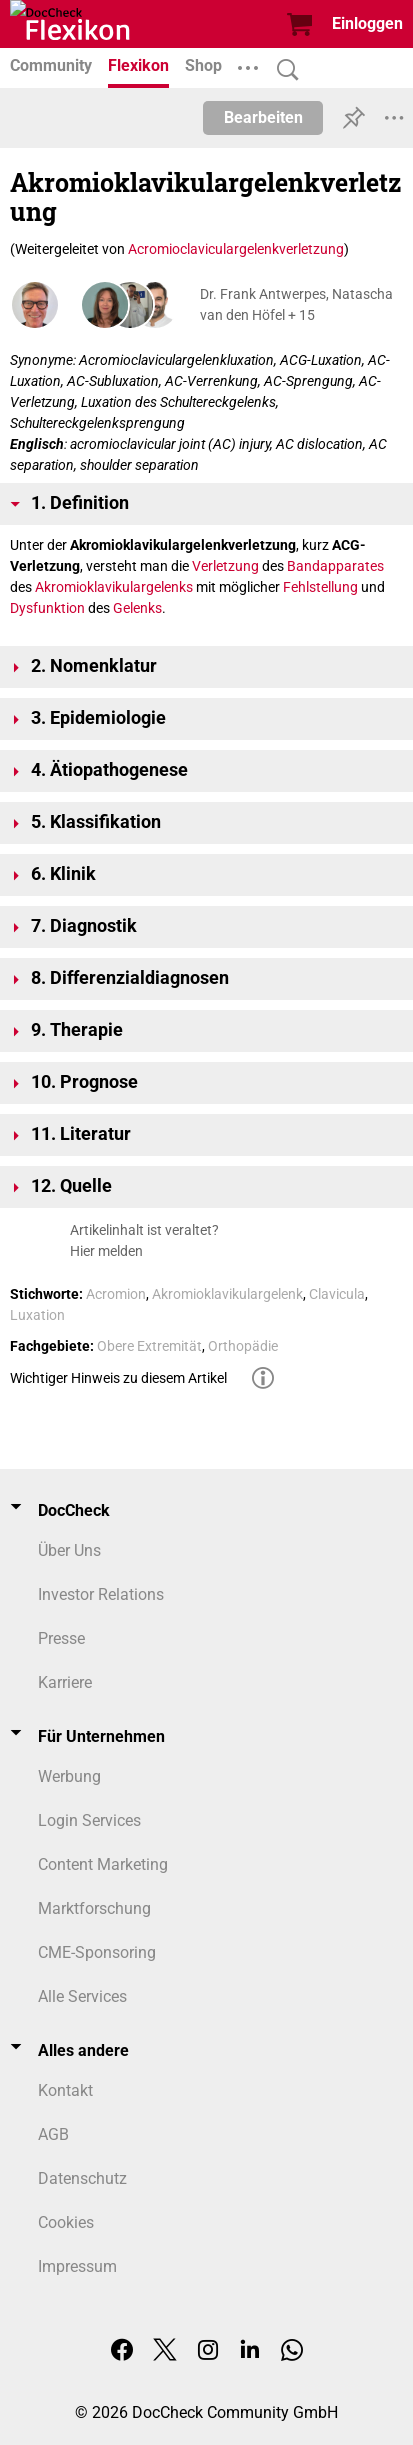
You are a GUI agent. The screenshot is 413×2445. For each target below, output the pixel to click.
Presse (61, 1638)
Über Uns (69, 1550)
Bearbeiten (263, 117)
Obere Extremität (149, 1346)
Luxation (37, 1315)
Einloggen (367, 23)
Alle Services (82, 1996)
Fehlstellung (320, 587)
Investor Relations (101, 1594)
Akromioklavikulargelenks (114, 587)
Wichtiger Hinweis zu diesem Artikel (118, 1378)
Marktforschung (94, 1908)
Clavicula (337, 1294)
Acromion (116, 1294)
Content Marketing (103, 1864)
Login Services (89, 1820)
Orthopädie (243, 1346)
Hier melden (106, 1251)
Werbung (69, 1776)
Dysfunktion (47, 608)
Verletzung (225, 566)
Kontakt (65, 2090)
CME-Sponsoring (97, 1952)
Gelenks (137, 608)
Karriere (65, 1682)
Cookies (66, 2222)
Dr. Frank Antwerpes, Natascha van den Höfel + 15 (296, 304)
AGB (53, 2134)
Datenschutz (82, 2178)
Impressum (77, 2266)
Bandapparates (335, 566)
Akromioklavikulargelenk (227, 1294)
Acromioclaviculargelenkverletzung (236, 249)
